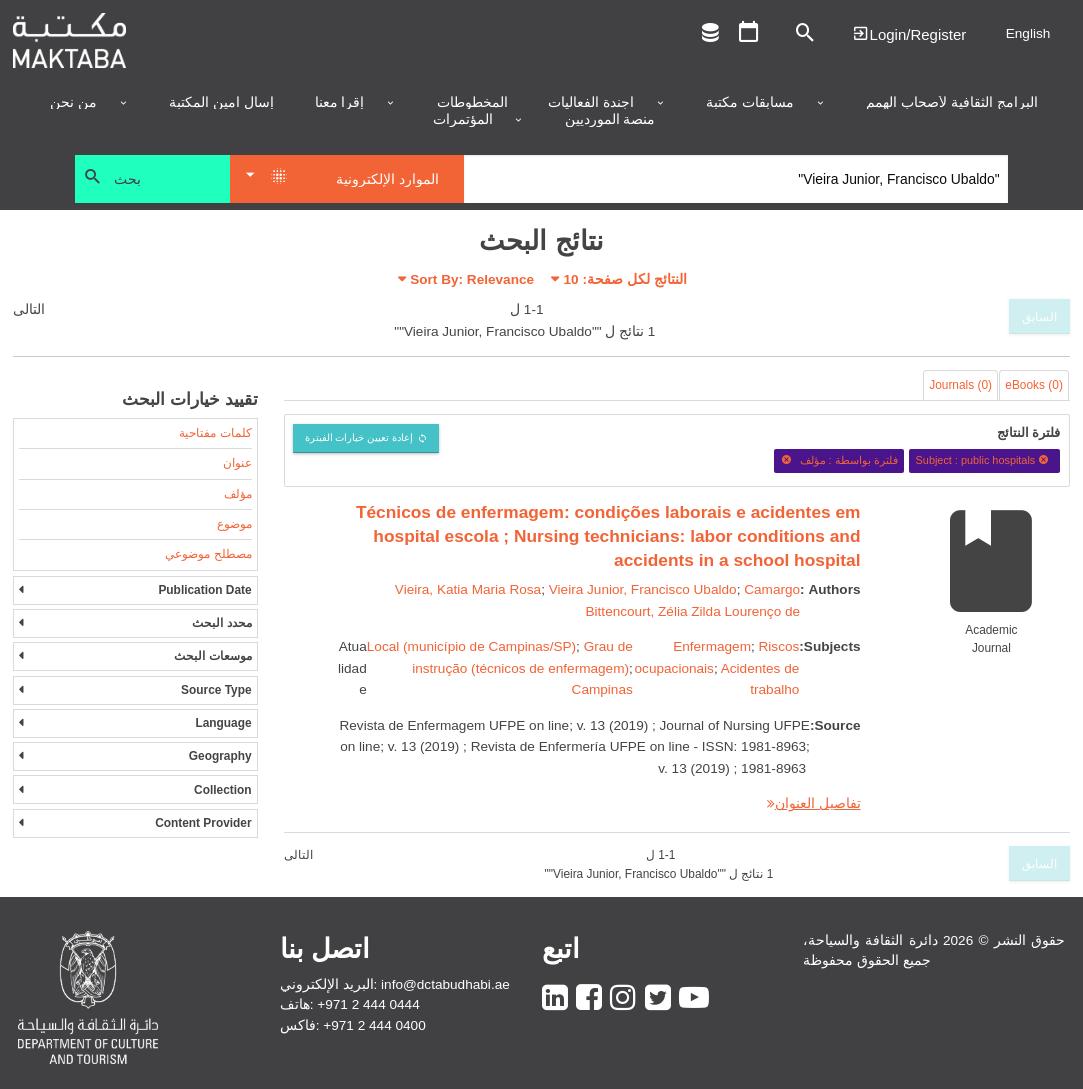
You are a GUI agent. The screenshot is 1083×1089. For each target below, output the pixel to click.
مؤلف (238, 494)
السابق (1039, 317)
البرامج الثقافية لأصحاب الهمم (951, 103)
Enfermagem (712, 646)
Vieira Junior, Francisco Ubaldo (643, 589)
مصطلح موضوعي (208, 554)
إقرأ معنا (340, 103)
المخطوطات (472, 103)
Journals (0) (960, 385)
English (1028, 33)
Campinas (602, 689)
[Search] (736, 179)
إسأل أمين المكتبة (221, 103)
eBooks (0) (1034, 385)
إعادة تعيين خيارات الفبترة (359, 437)
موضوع (234, 524)
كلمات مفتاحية (215, 433)
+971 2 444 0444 (368, 1004)
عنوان (237, 463)
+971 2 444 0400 (374, 1025)
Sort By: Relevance (472, 279)
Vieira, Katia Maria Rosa (468, 589)
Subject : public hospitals (985, 460)
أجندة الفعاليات (591, 103)
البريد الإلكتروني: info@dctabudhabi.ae (395, 984)
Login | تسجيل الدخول (909, 33)
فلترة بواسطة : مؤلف (839, 460)
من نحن (73, 103)
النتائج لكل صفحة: (625, 279)
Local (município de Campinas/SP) (471, 646)
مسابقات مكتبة (750, 103)
